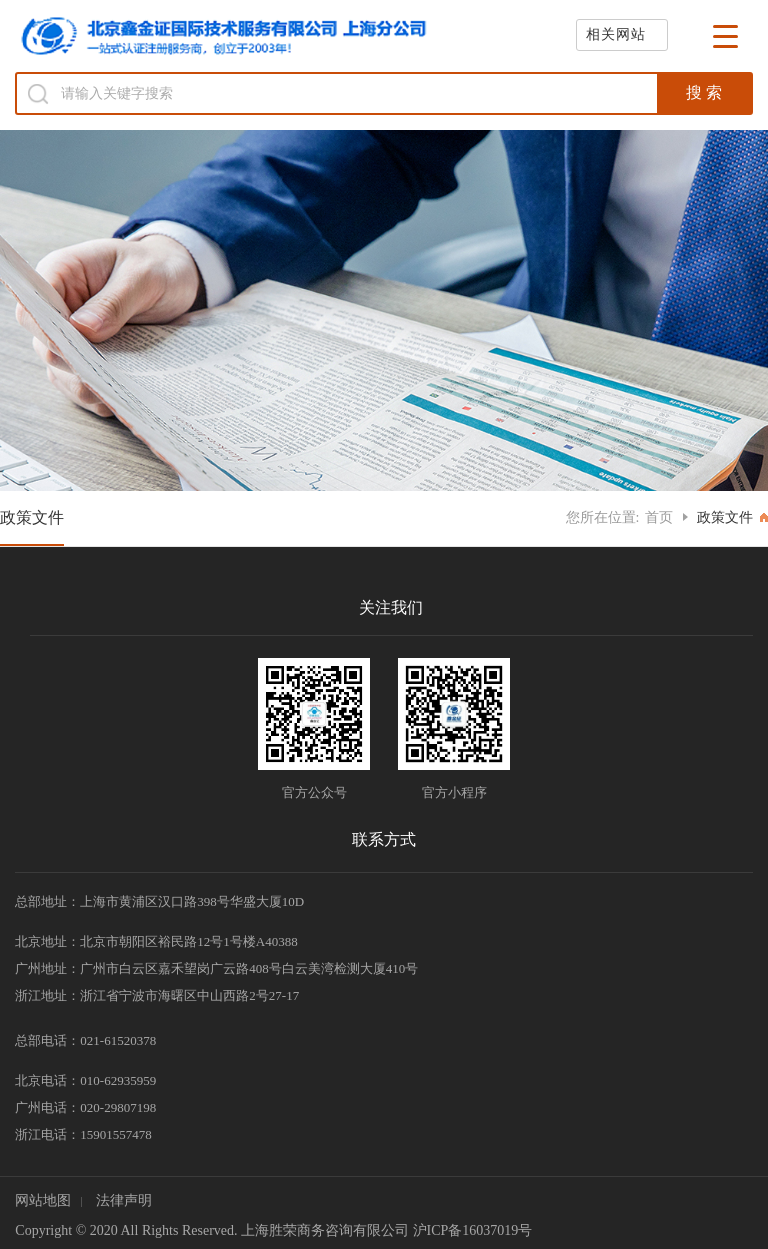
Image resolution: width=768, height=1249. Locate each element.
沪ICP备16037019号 (473, 1230)
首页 (659, 517)
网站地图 (43, 1200)
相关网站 (616, 34)
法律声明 (124, 1200)
